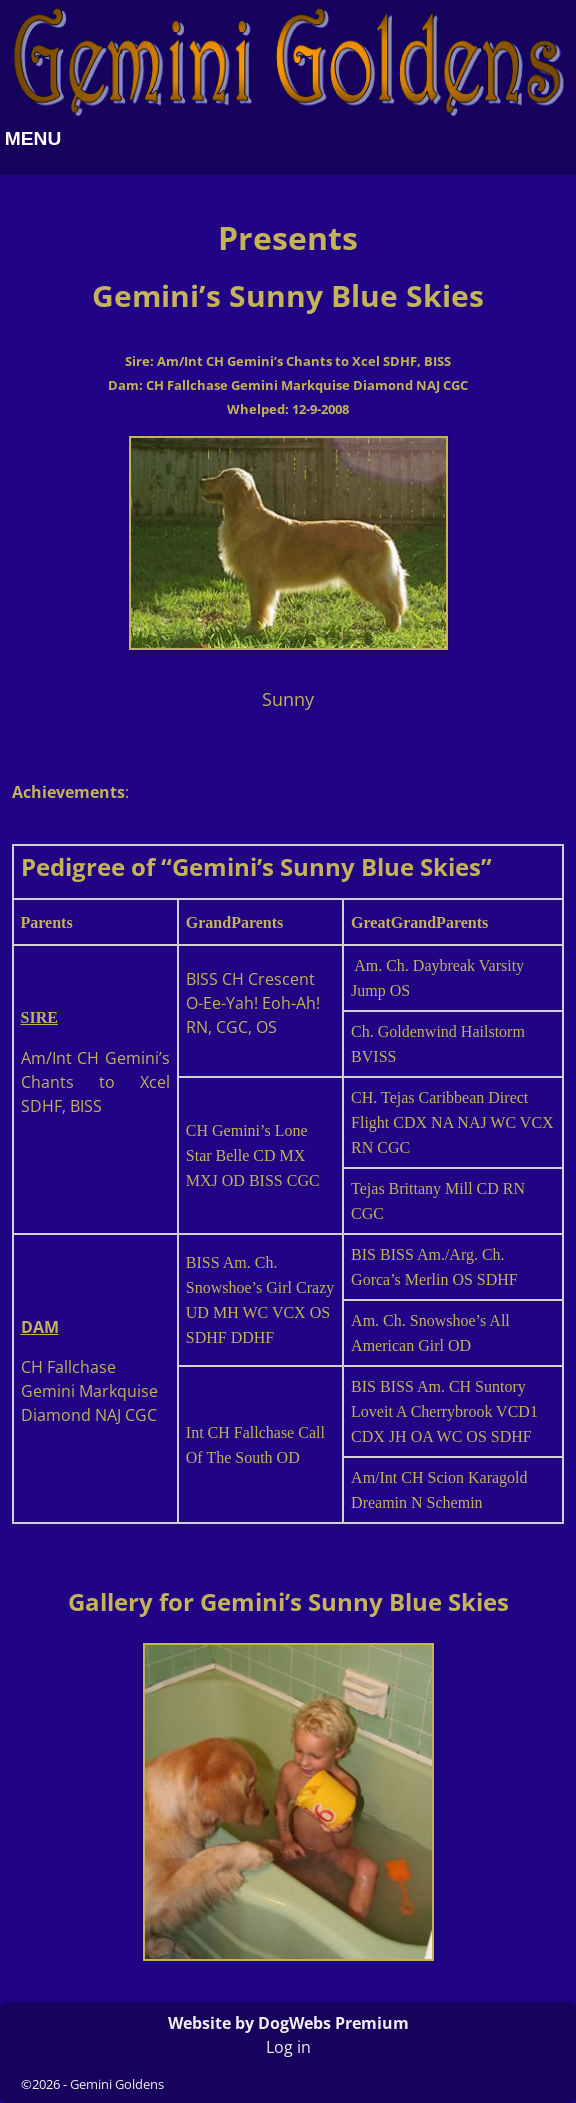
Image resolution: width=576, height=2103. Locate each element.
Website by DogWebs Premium (288, 2023)
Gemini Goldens (117, 2084)
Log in (288, 2047)
